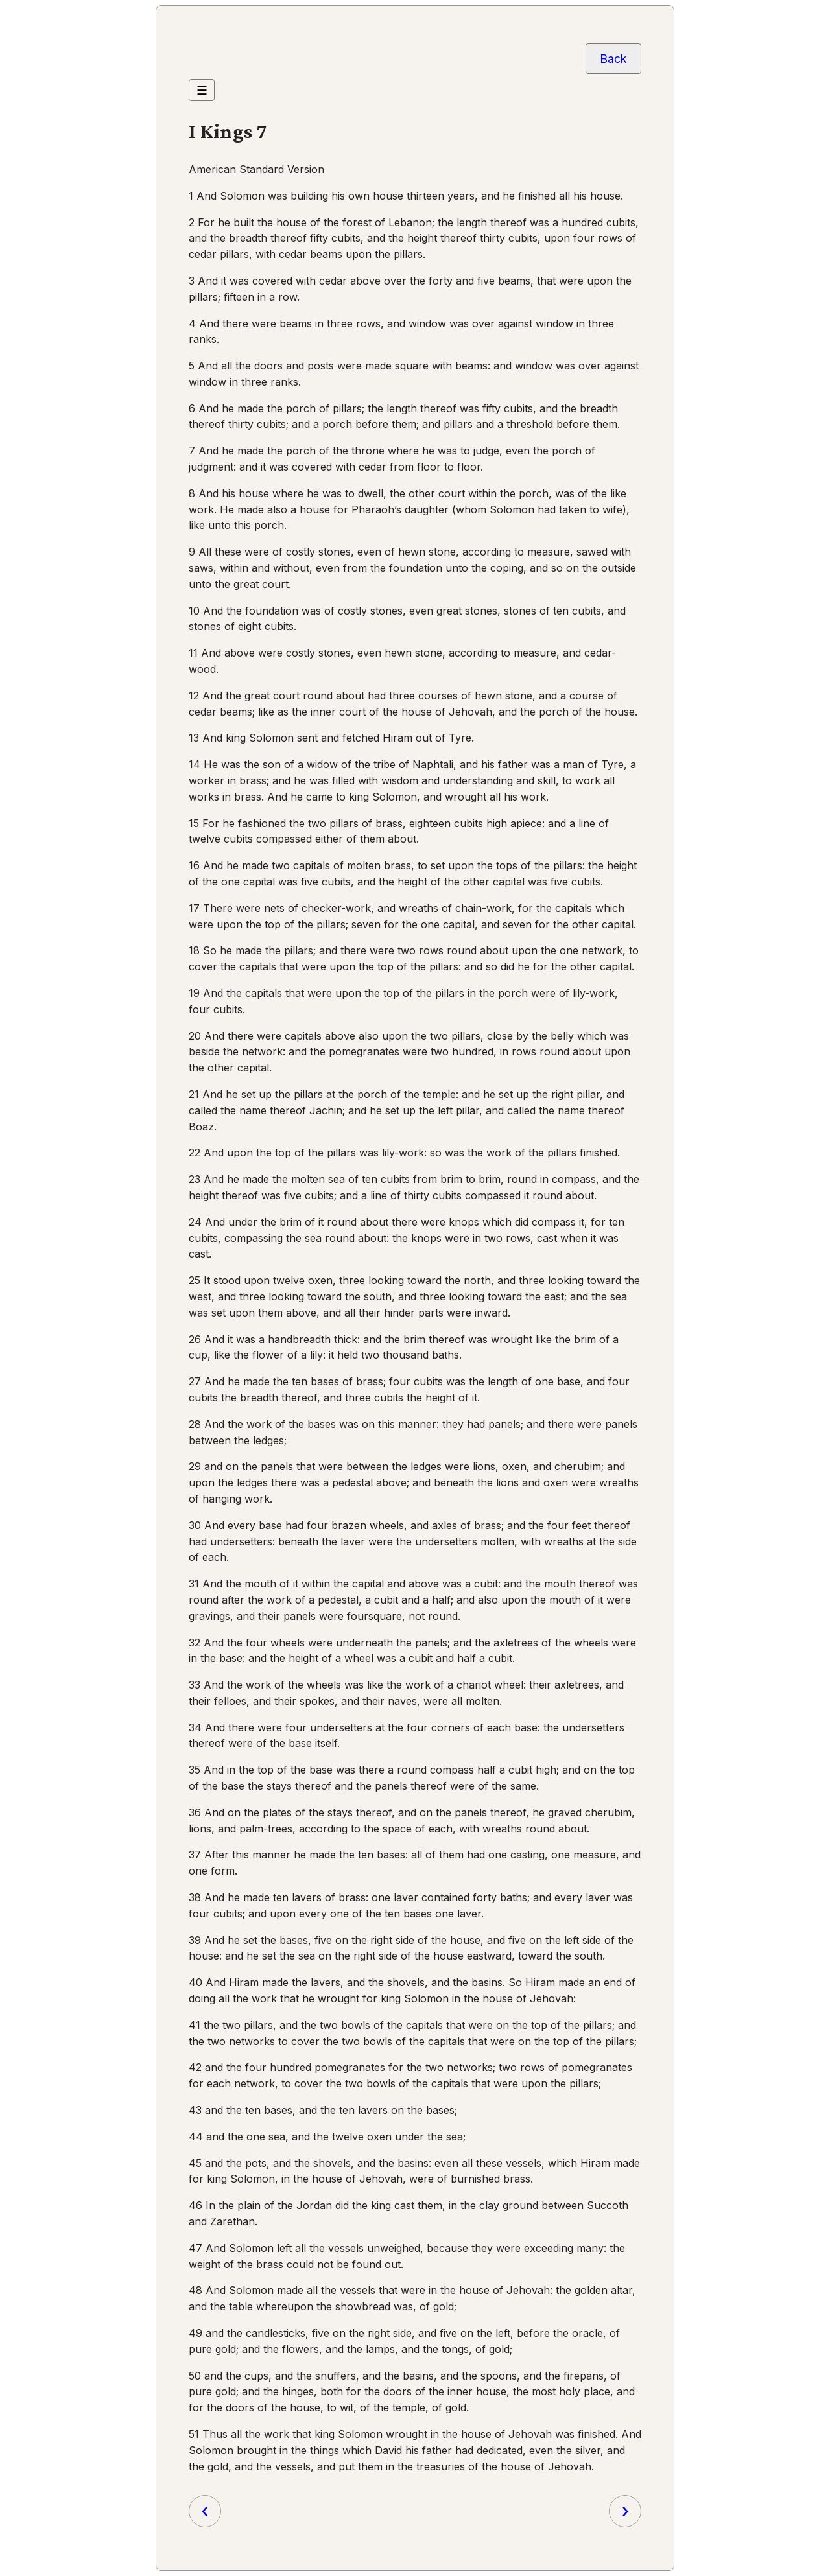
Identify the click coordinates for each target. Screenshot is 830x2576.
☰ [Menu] (202, 90)
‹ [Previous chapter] (205, 2510)
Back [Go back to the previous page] (613, 58)
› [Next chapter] (625, 2510)
